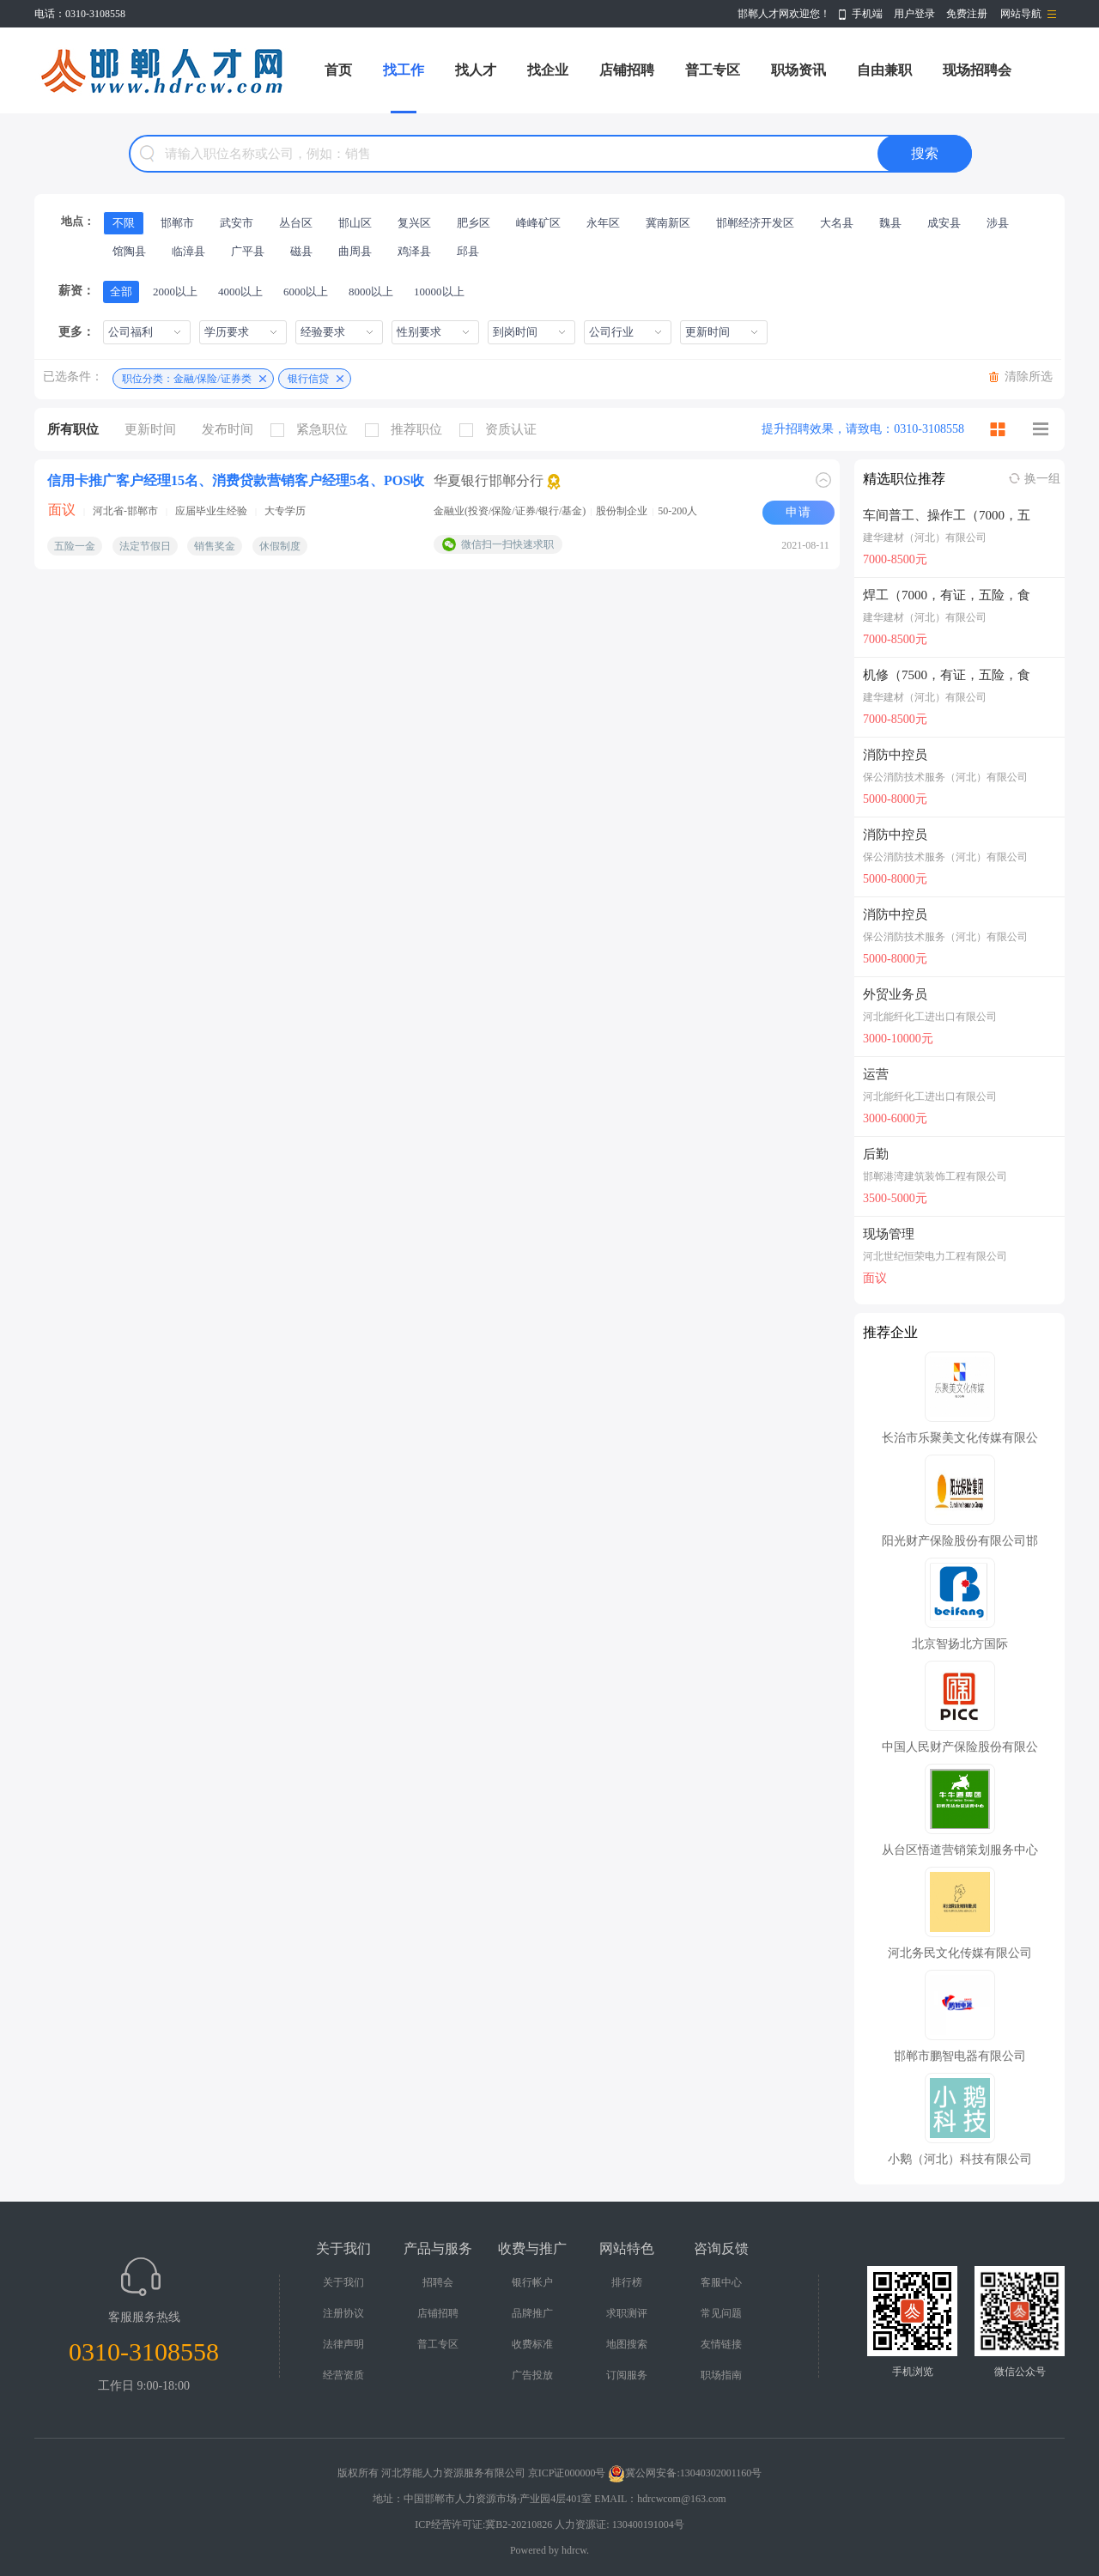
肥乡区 (473, 222)
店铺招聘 (626, 70)
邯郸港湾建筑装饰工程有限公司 (935, 1176)
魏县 (890, 222)
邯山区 (355, 222)
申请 (798, 512)
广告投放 (532, 2375)
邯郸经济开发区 (755, 222)
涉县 (998, 222)
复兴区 (414, 222)
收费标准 (532, 2344)
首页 (338, 70)
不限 (123, 222)
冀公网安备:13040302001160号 (685, 2473)
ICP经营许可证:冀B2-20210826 (483, 2524)
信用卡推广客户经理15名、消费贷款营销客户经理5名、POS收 (235, 480)
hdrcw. (575, 2550)
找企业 (547, 70)
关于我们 (343, 2282)
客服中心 (721, 2282)
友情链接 (721, 2344)
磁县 (301, 251)
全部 (121, 291)
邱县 (468, 251)
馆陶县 (129, 251)
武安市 (236, 222)
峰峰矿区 (538, 222)
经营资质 (343, 2375)
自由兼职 (884, 70)
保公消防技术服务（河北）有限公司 (945, 777)
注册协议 (343, 2313)
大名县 (836, 222)
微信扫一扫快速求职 (507, 544)
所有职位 (73, 429)
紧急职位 (313, 429)
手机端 (867, 14)
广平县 (247, 251)
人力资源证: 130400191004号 (619, 2524)
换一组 (1042, 478)
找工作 (403, 70)
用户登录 (914, 14)
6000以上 (305, 291)
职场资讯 (798, 70)
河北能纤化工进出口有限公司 (930, 1017)
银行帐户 (532, 2282)
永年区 (603, 222)
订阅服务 (626, 2375)
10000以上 (439, 291)
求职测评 (626, 2313)
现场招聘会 (977, 70)
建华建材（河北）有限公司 (925, 538)
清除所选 (1029, 376)
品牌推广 (532, 2313)
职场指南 (721, 2375)
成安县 (944, 222)
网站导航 (1020, 14)
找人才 (475, 70)
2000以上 (175, 291)
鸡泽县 (414, 251)
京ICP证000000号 (567, 2473)
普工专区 (712, 70)
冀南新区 (668, 222)
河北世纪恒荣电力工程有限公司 (935, 1256)
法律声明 (343, 2344)
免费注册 (966, 14)
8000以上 (371, 291)
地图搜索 (626, 2344)
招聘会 (437, 2282)
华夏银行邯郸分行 (488, 480)
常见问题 (721, 2313)
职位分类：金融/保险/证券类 (187, 379)
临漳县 (188, 251)
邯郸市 (177, 222)
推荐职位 (407, 429)
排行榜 (626, 2282)
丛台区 (296, 222)
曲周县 (355, 251)
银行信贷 (308, 379)
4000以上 (240, 291)
